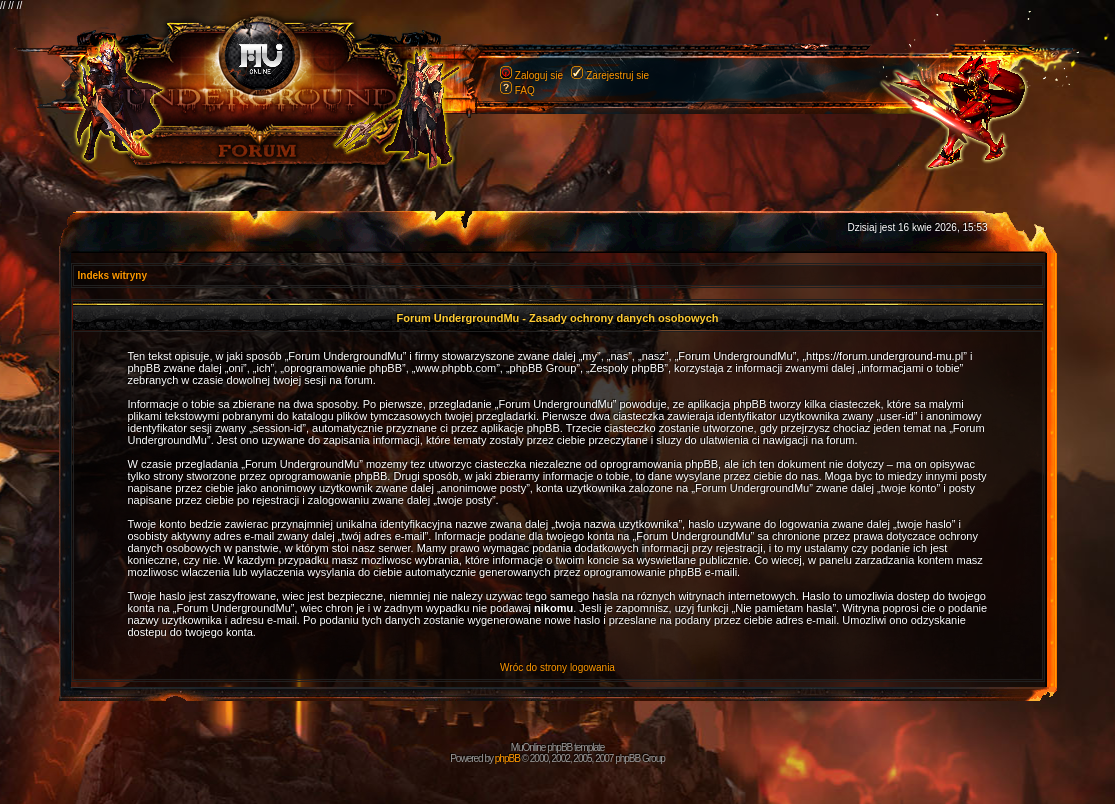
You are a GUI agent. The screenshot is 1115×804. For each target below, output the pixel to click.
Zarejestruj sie (617, 75)
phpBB (507, 758)
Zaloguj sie (539, 75)
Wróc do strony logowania (557, 667)
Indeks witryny (112, 275)
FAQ (525, 90)
